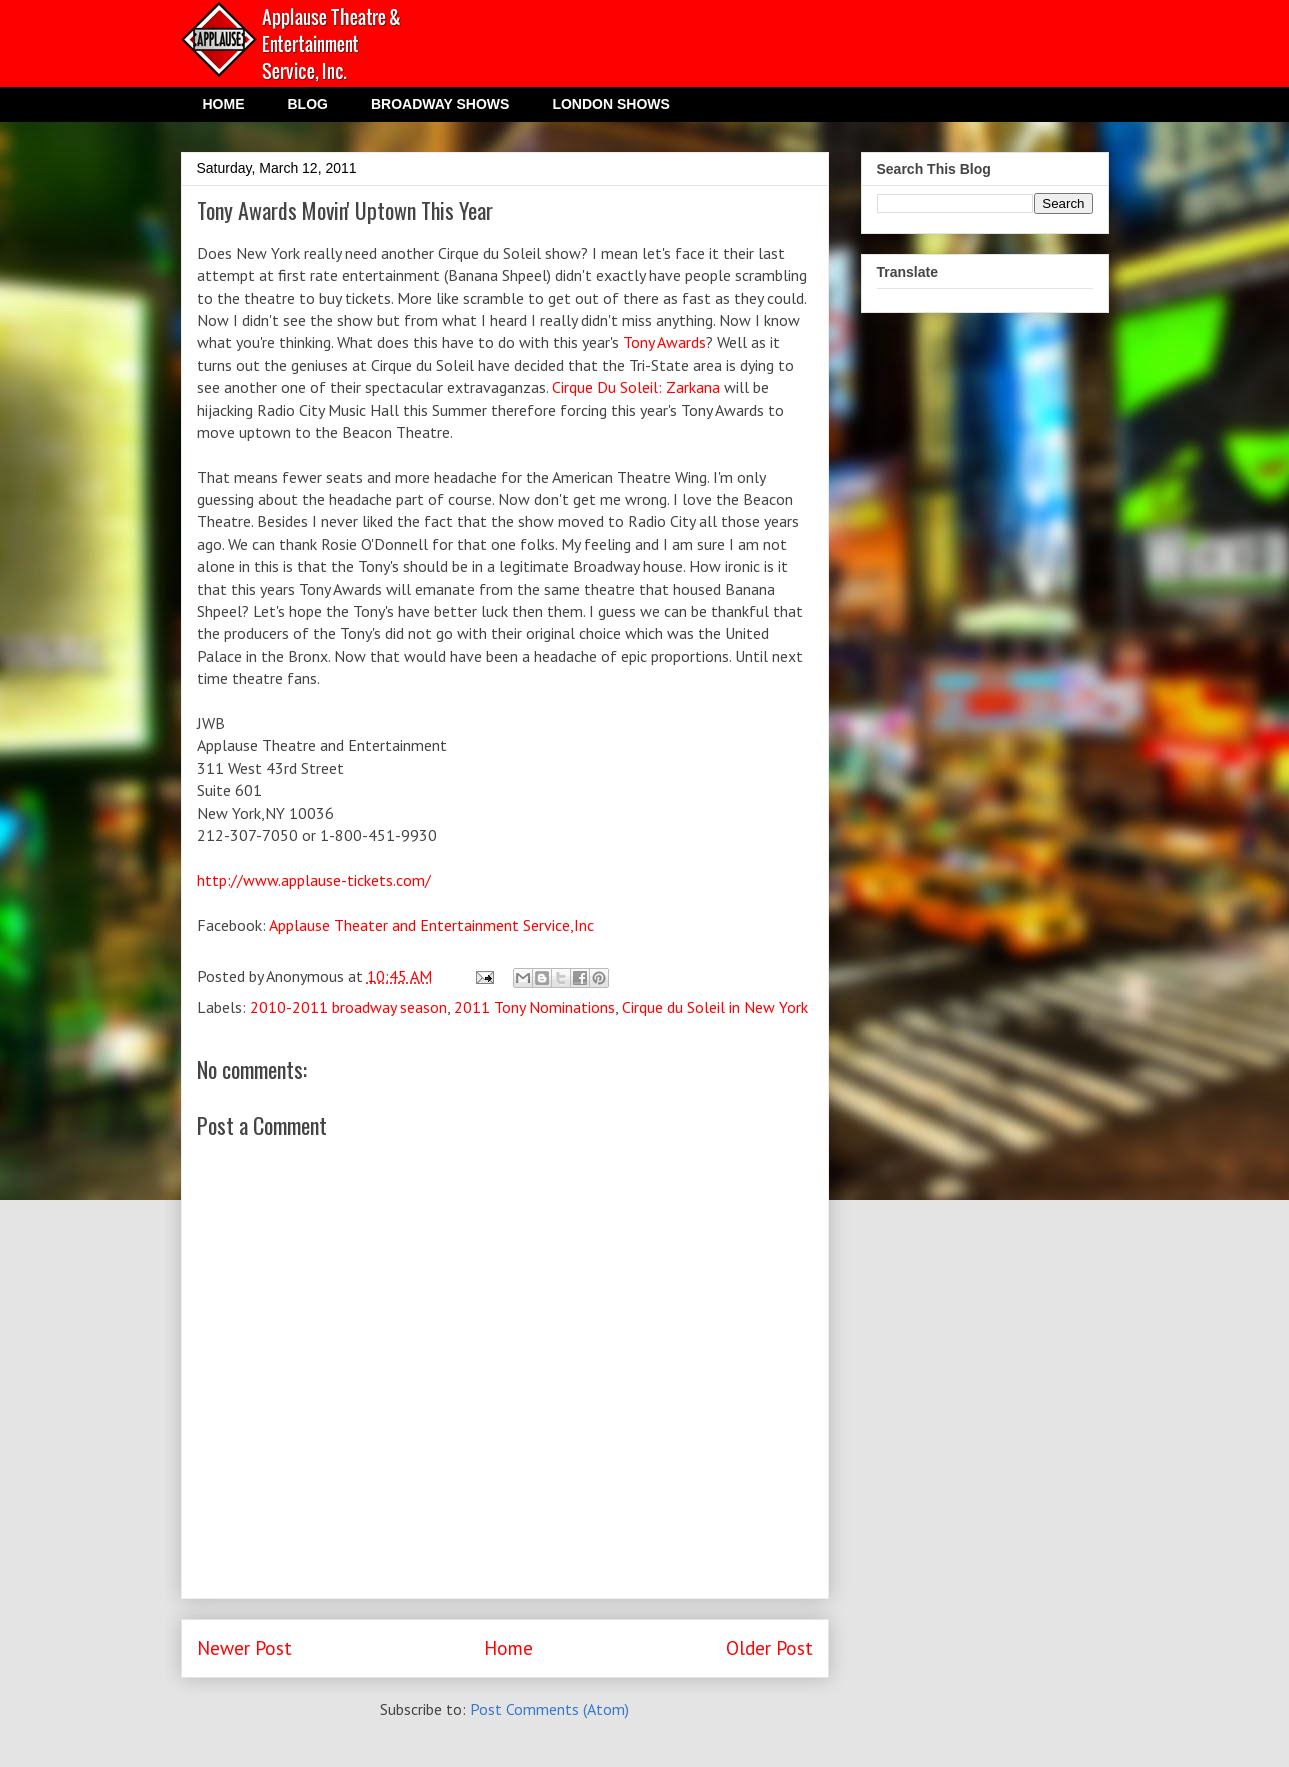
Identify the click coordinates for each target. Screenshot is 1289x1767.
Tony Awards (664, 342)
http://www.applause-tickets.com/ (314, 880)
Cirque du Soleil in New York (715, 1007)
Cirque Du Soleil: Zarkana (636, 387)
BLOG (308, 104)
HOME (224, 104)
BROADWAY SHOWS (440, 104)
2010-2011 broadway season (348, 1007)
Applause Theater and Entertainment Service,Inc (431, 925)
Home (508, 1647)
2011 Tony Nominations (534, 1007)
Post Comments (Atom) (549, 1709)
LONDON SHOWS (610, 104)
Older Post (769, 1647)
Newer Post (244, 1647)
